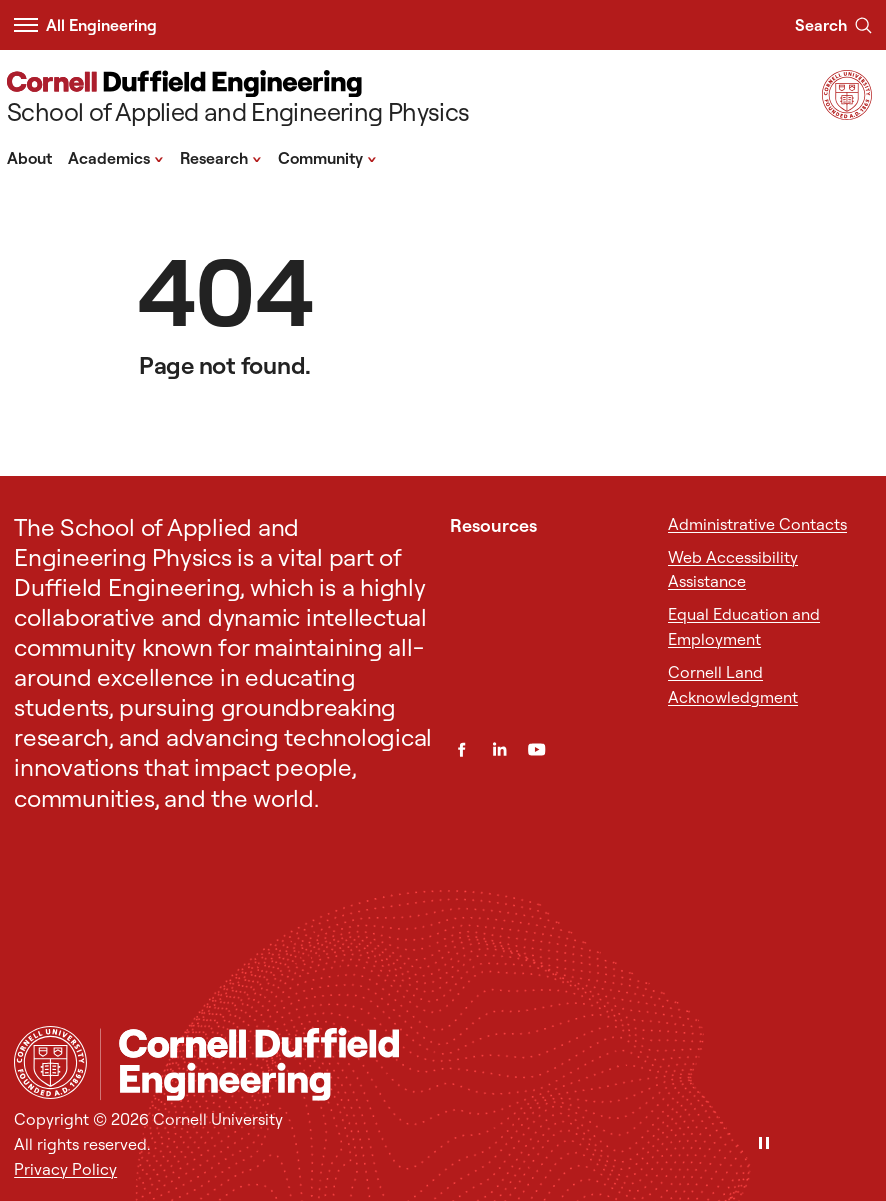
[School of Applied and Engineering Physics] (238, 99)
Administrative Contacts (757, 524)
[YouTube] (536, 749)
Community (327, 157)
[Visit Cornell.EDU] (847, 113)
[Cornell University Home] (50, 1062)
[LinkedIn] (499, 749)
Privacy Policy (65, 1169)
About (29, 158)
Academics (116, 157)
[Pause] (764, 1144)
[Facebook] (461, 749)
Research (221, 157)
